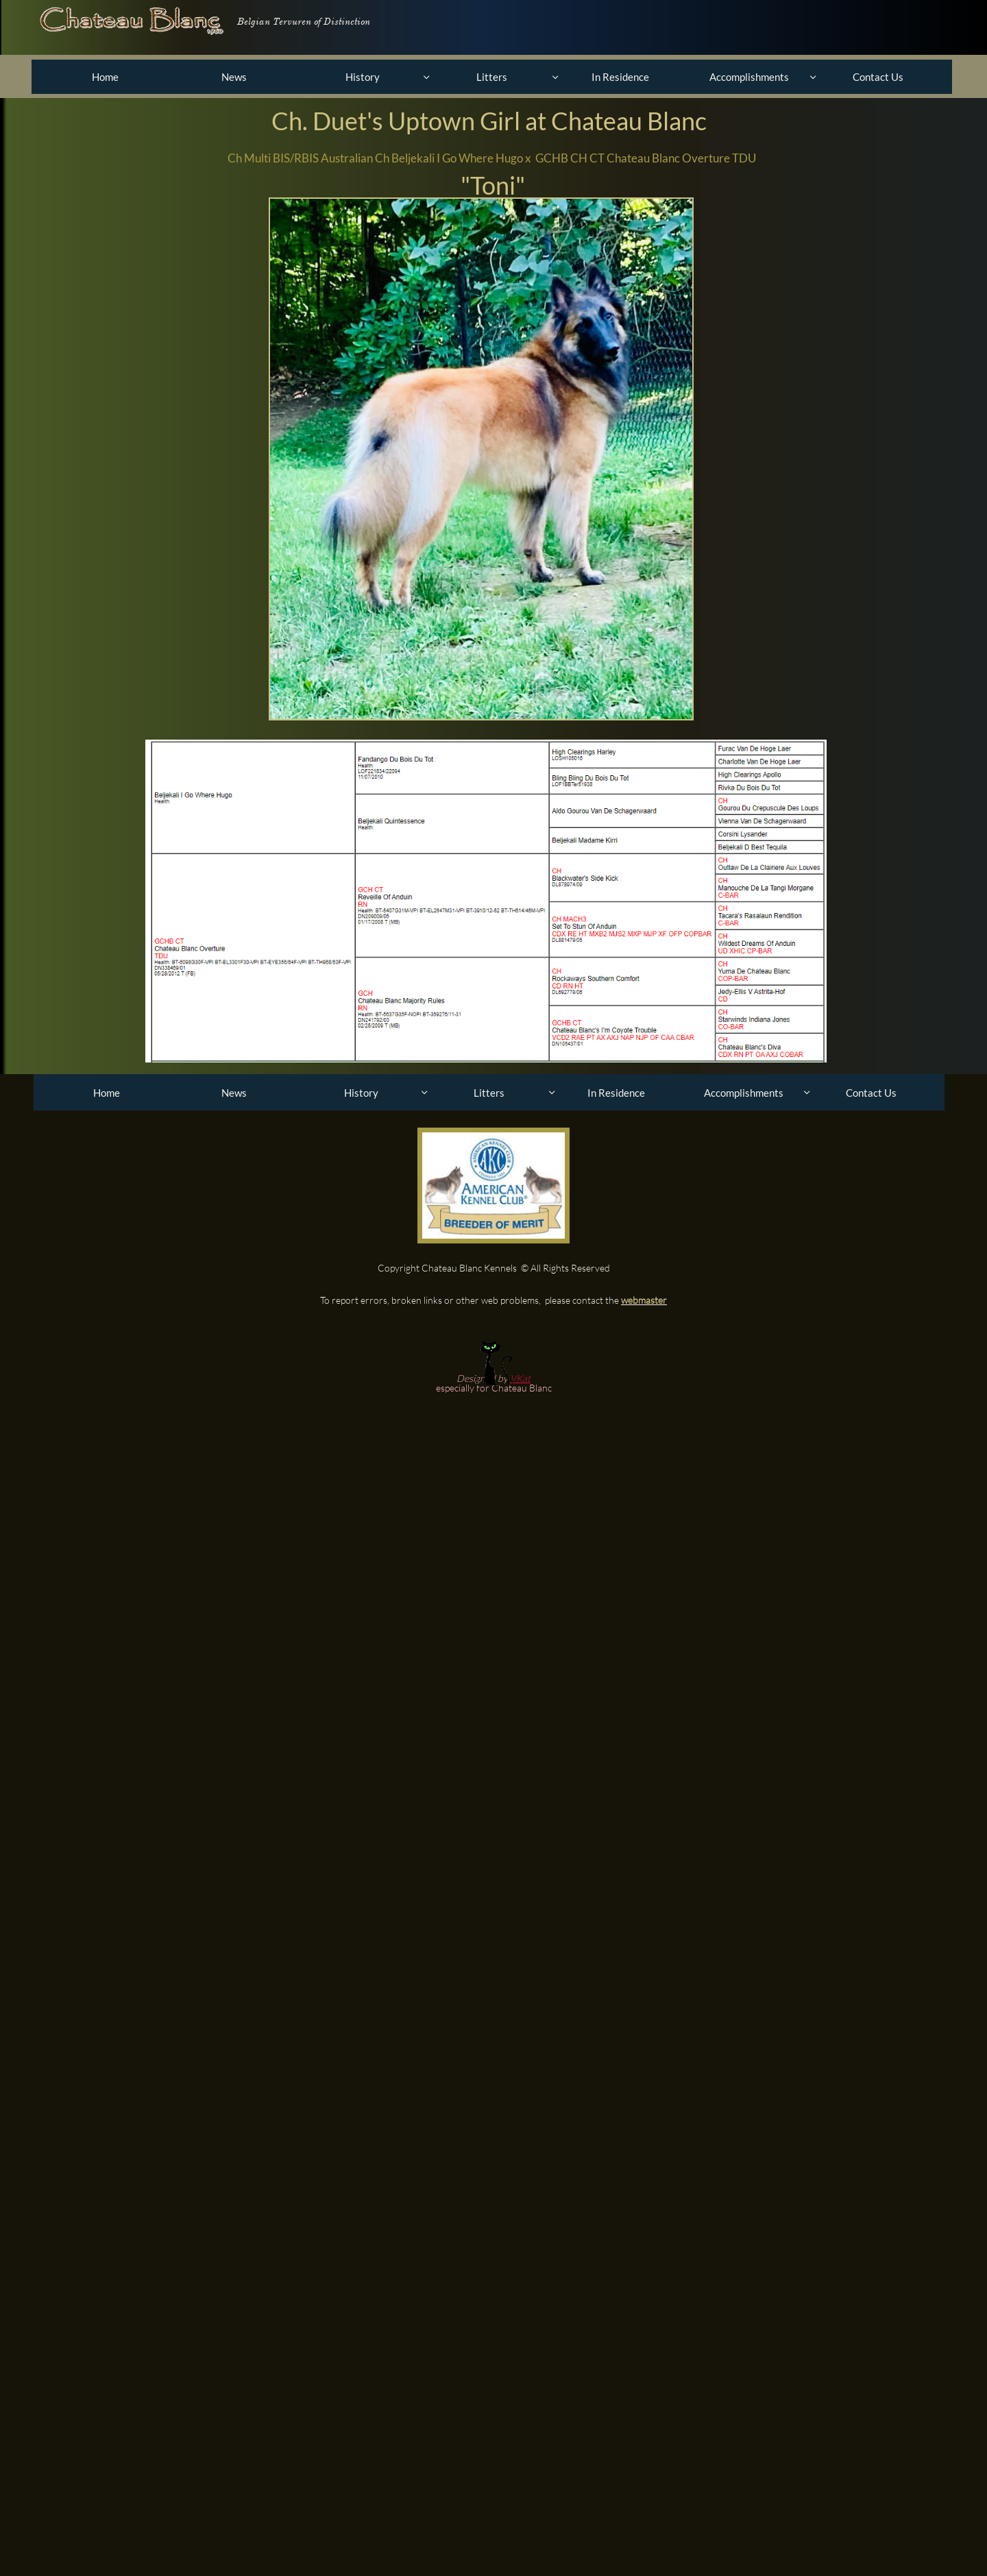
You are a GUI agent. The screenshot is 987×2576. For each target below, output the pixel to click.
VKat (520, 1378)
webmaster (644, 1300)
